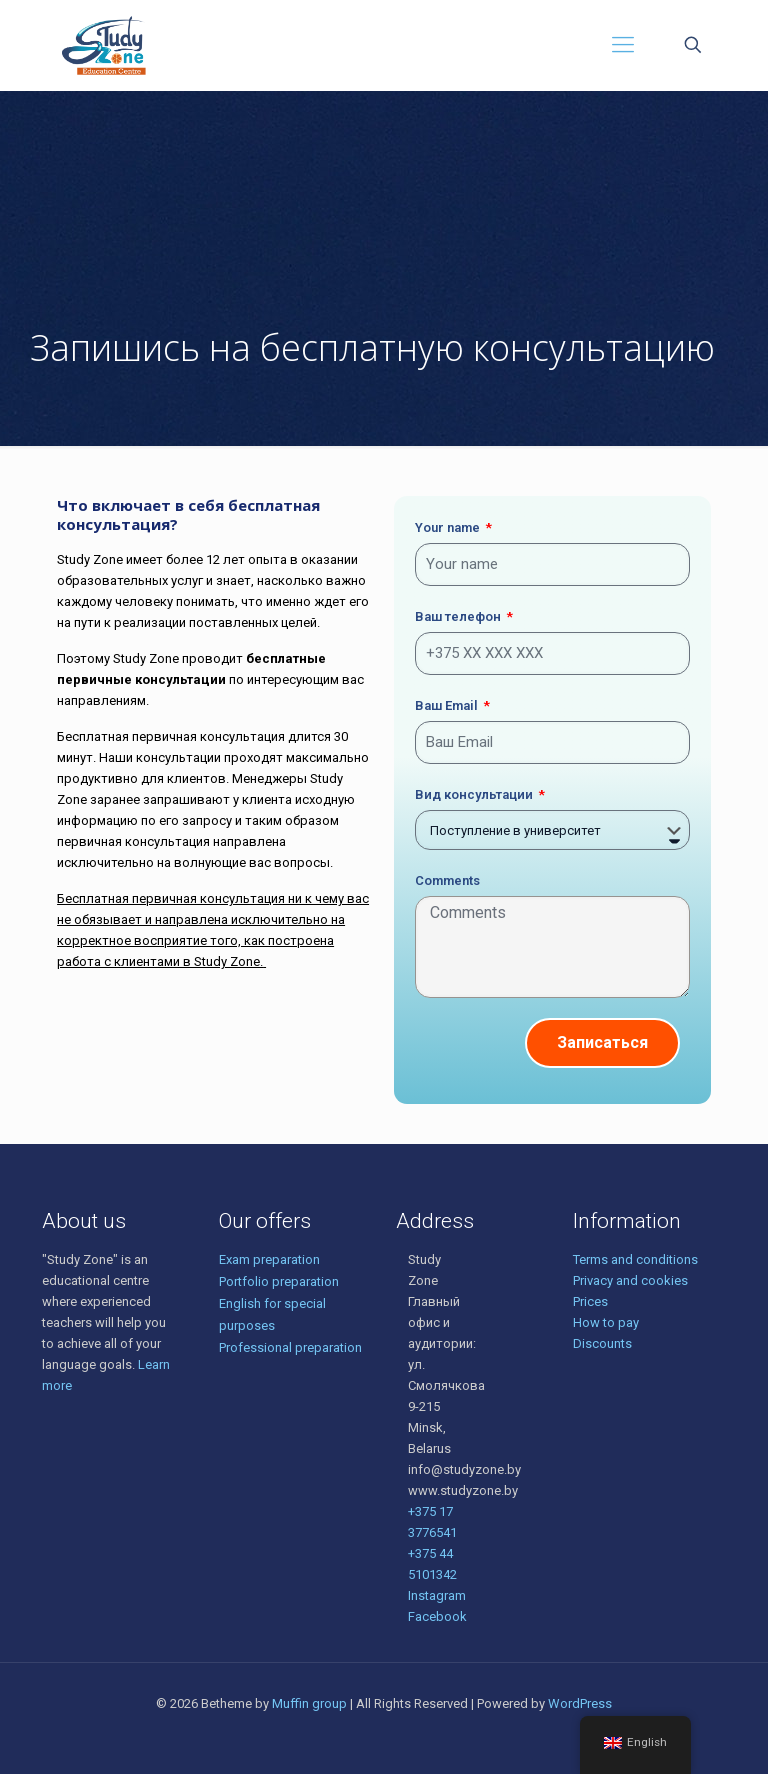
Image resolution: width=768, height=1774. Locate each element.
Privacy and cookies (630, 1280)
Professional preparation (290, 1347)
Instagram (437, 1595)
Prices (590, 1301)
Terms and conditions (635, 1259)
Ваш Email (448, 705)
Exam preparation (269, 1259)
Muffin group (309, 1703)
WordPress (580, 1703)
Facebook (437, 1616)
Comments (447, 880)
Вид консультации (475, 794)
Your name (449, 527)
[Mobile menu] (623, 45)
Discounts (602, 1343)
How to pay (606, 1322)
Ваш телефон (459, 616)
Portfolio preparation (279, 1281)
